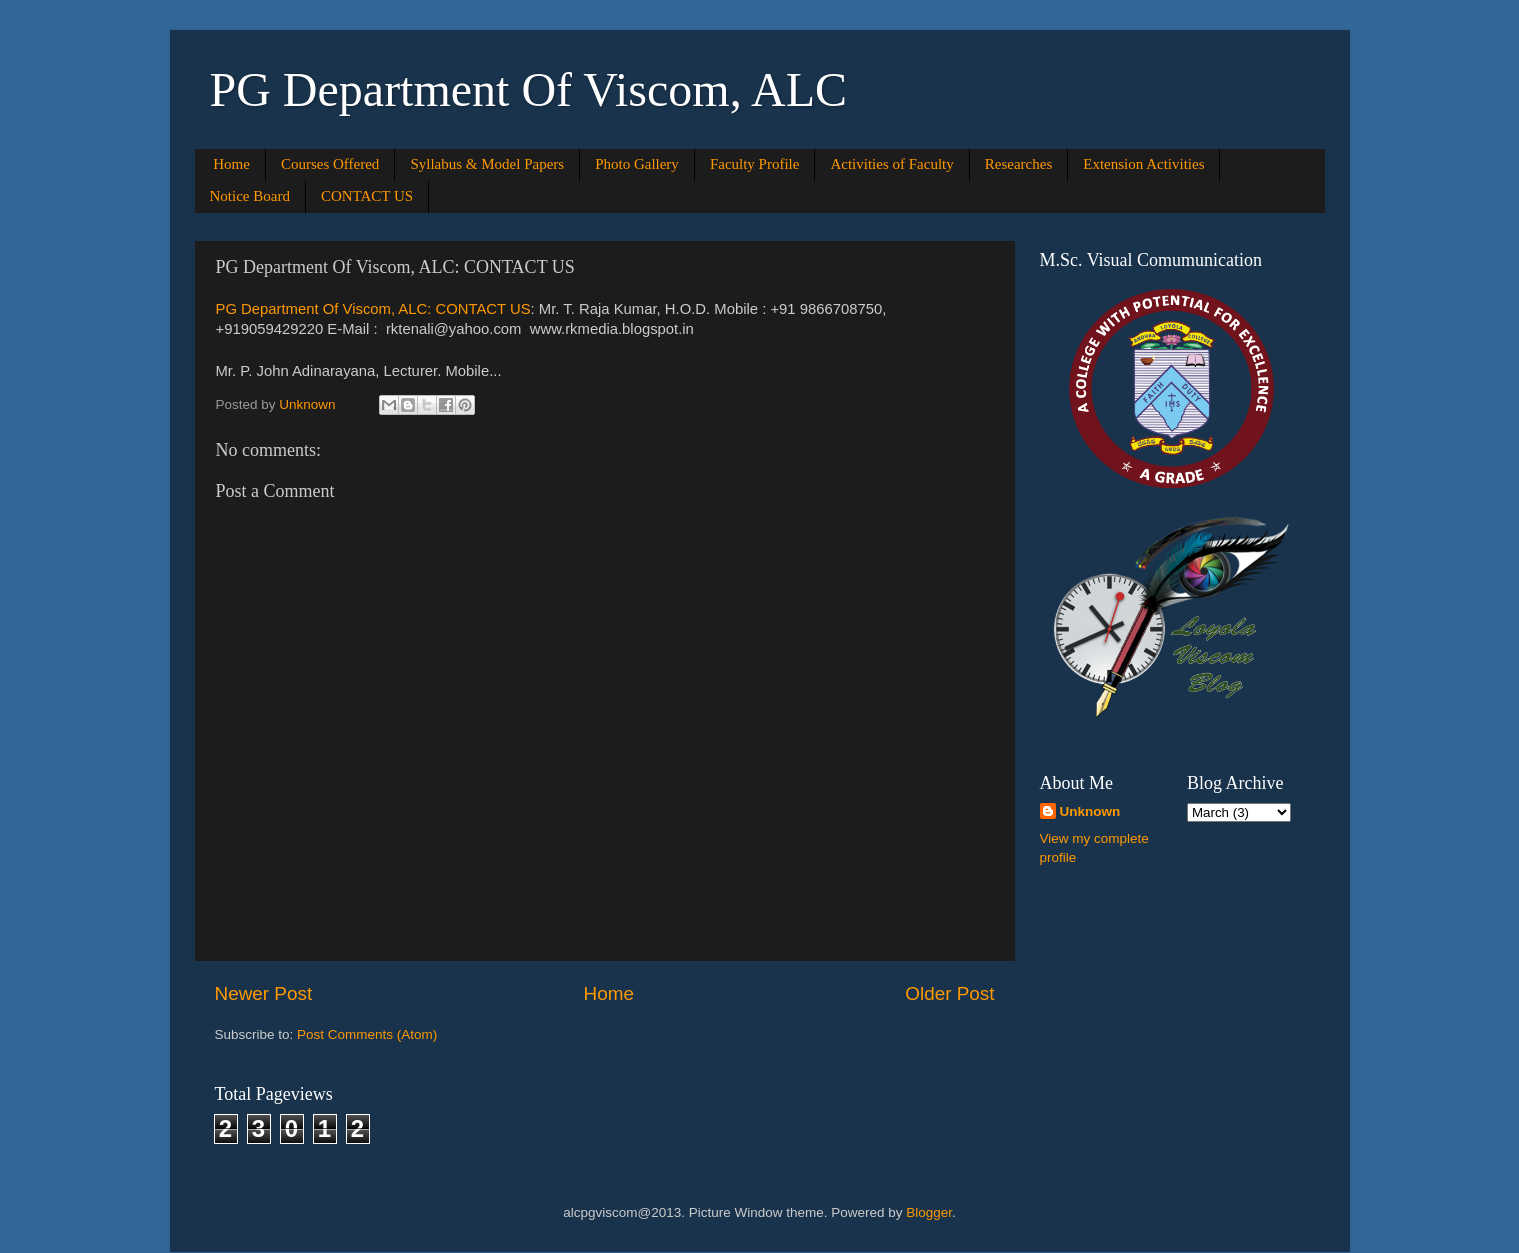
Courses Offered (330, 164)
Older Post (949, 993)
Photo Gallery (637, 164)
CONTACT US (367, 196)
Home (231, 164)
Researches (1018, 164)
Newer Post (264, 993)
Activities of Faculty (891, 164)
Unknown (1090, 811)
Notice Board (250, 196)
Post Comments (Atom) (367, 1034)
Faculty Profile (755, 164)
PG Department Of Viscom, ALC (529, 89)
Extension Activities (1143, 164)
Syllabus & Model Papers (487, 164)
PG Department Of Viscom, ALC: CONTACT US (373, 309)
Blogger (929, 1212)
